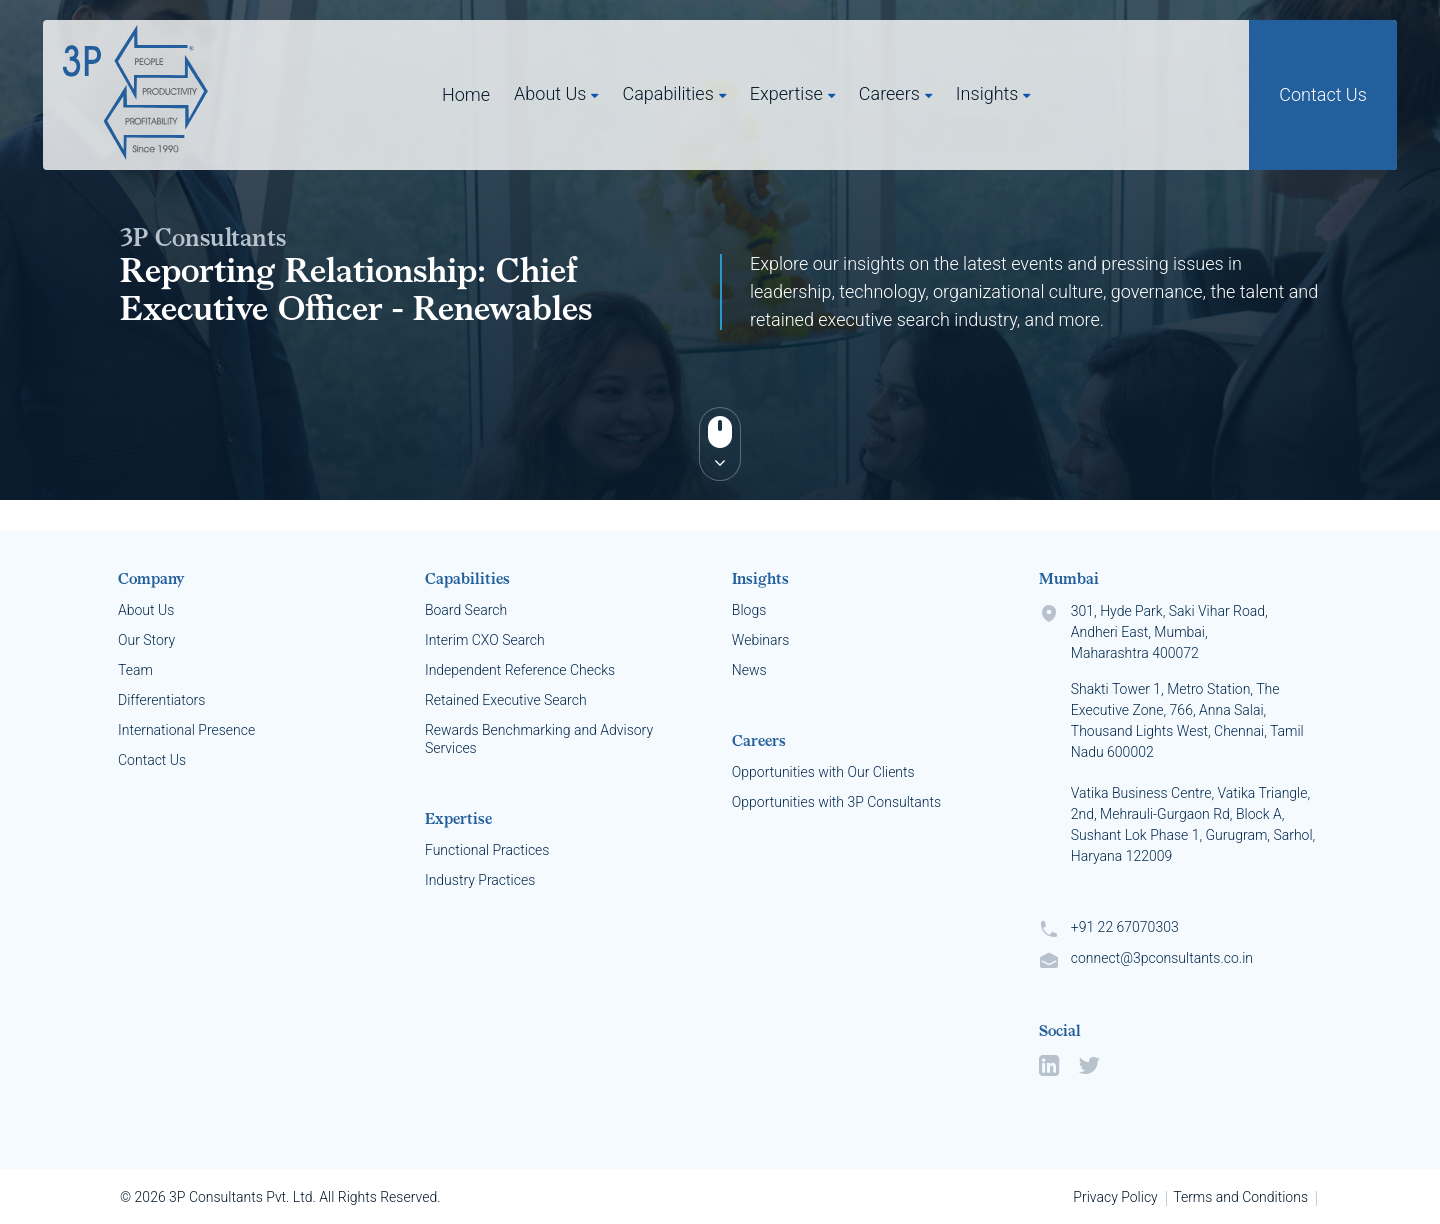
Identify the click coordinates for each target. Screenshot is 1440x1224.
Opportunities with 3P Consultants (836, 802)
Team (135, 670)
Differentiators (161, 700)
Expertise (786, 93)
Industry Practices (480, 880)
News (749, 670)
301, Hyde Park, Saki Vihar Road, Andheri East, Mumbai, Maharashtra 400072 (1194, 745)
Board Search (466, 610)
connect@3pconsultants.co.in (1162, 958)
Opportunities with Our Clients (823, 772)
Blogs (749, 610)
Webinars (760, 640)
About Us (550, 93)
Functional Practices (487, 850)
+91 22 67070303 (1125, 927)
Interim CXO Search (485, 640)
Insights (987, 93)
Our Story (146, 640)
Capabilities (667, 93)
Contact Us (1323, 94)
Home (466, 94)
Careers (889, 93)
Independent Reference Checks (520, 670)
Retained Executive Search (506, 700)
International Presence (186, 730)
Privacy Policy (1115, 1197)
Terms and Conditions (1240, 1197)
